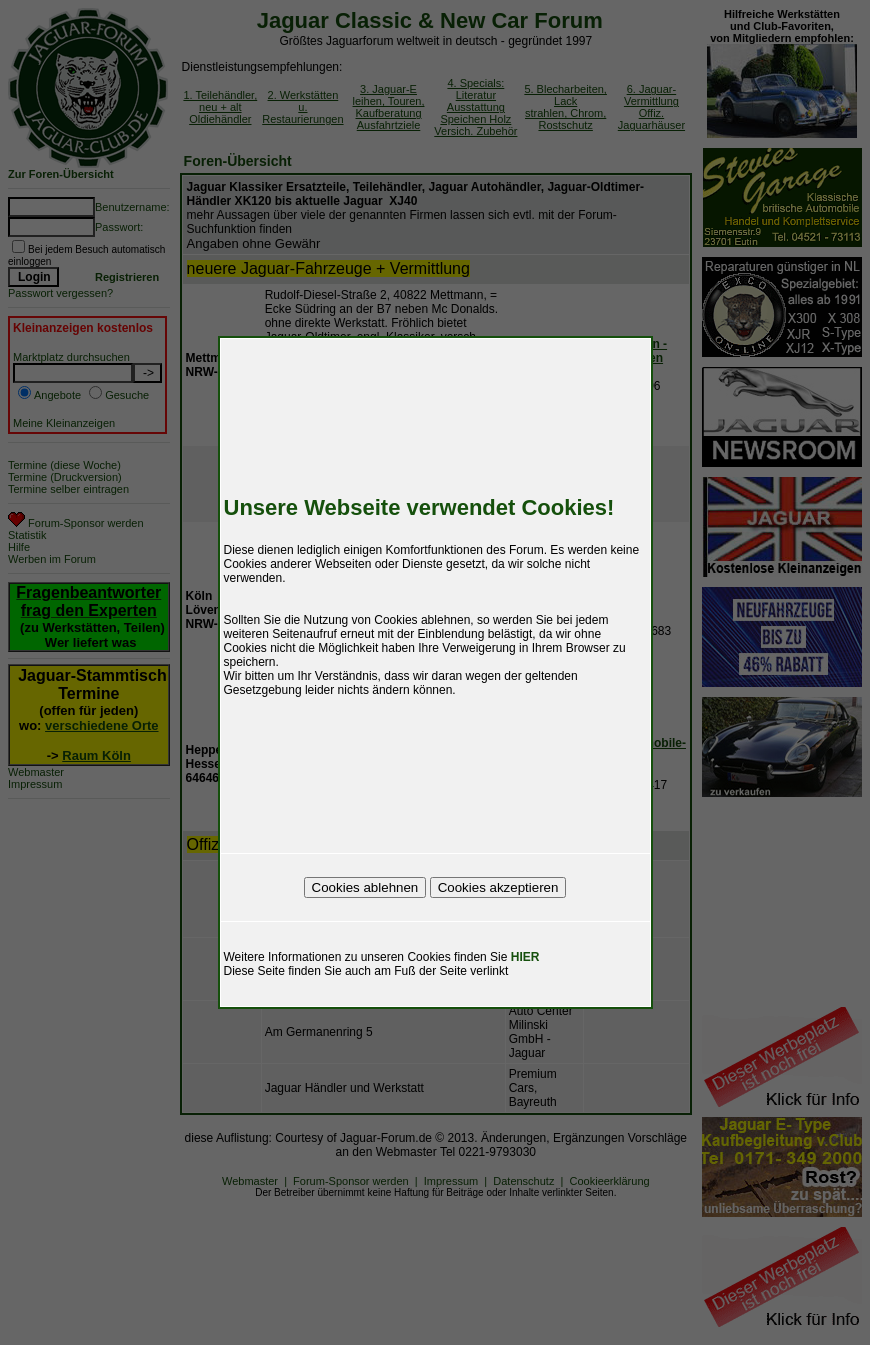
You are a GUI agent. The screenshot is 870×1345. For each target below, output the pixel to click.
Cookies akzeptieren (498, 887)
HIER (525, 957)
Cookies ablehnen (365, 887)
